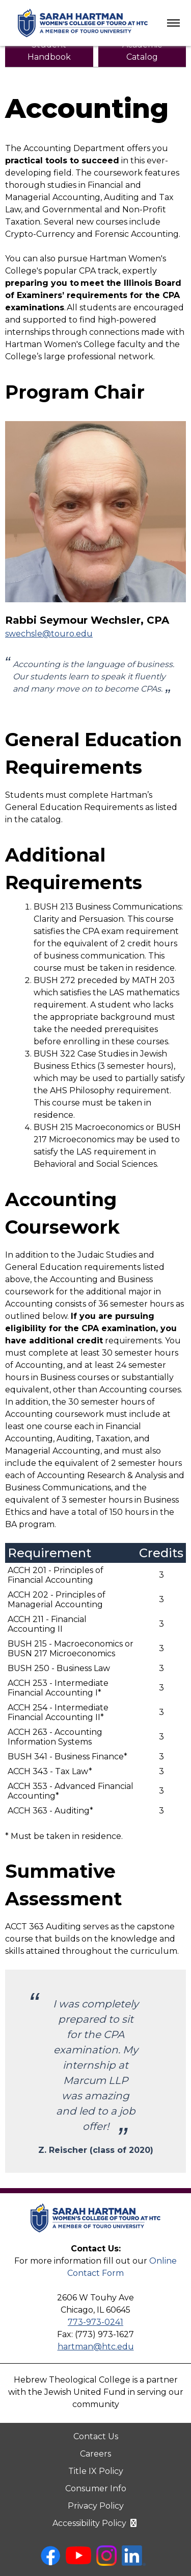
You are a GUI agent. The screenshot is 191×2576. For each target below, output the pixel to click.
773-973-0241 (95, 2322)
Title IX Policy (95, 2471)
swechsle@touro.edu (49, 634)
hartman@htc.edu (96, 2346)
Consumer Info (95, 2488)
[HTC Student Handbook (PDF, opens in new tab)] (49, 51)
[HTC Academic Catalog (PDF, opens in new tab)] (142, 51)
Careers (95, 2454)
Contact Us (95, 2436)
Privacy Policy (96, 2506)
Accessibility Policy (95, 2523)
